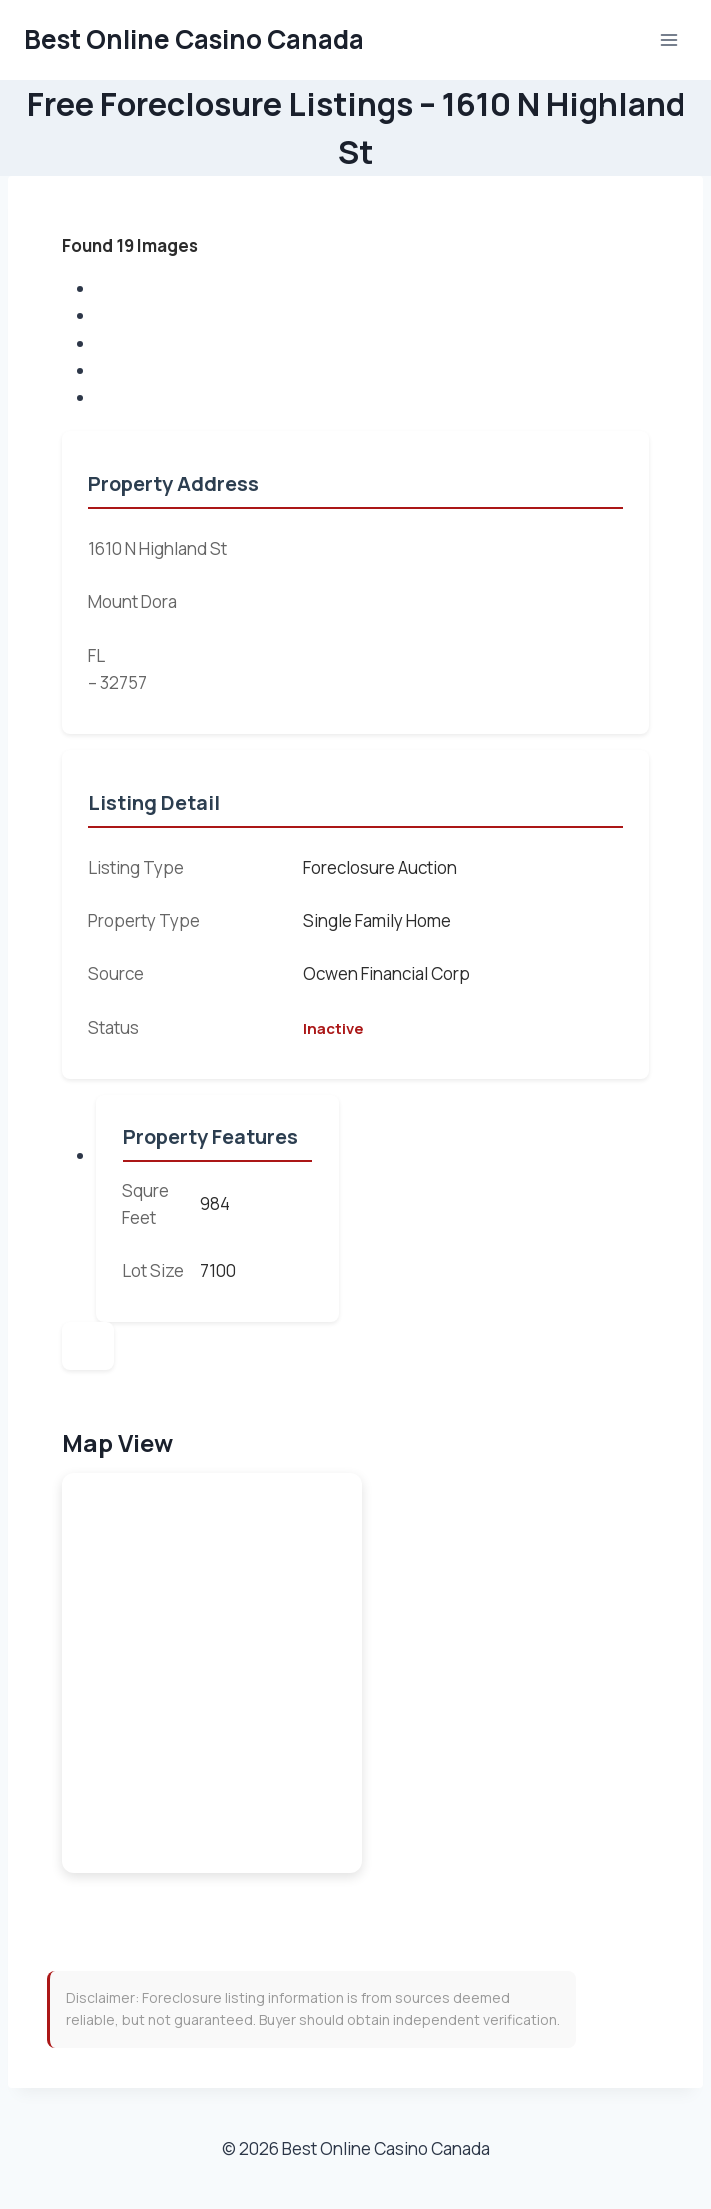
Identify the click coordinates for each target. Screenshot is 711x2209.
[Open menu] (668, 39)
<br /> (212, 1673)
